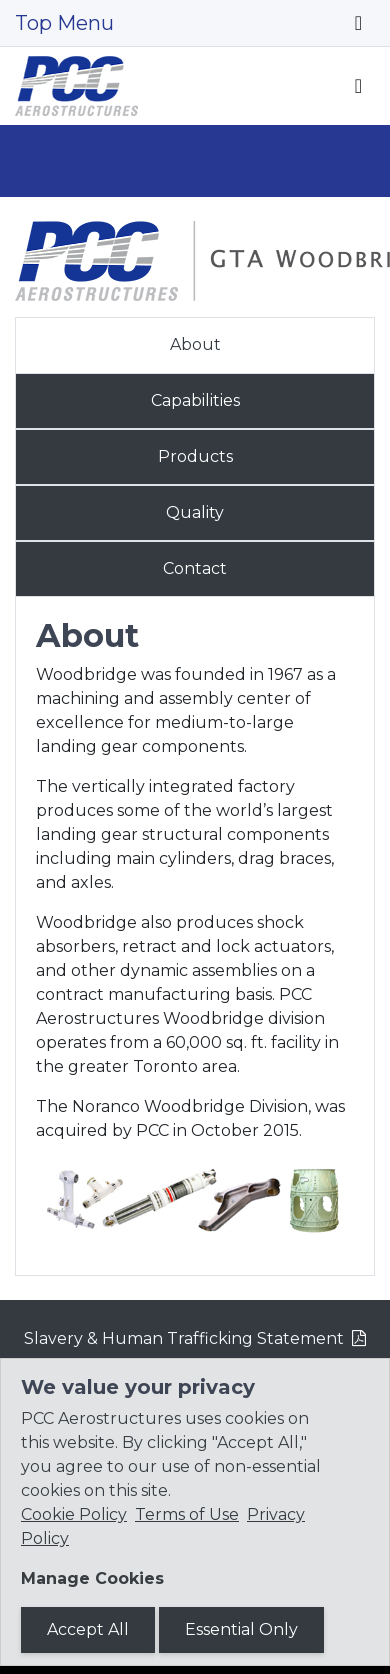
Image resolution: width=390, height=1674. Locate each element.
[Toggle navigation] (358, 23)
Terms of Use (187, 1514)
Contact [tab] (195, 568)
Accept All (88, 1629)
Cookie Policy (74, 1514)
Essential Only (241, 1629)
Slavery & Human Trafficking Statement (184, 1338)
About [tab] (195, 344)
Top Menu (64, 23)
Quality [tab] (195, 512)
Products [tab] (195, 456)
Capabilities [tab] (195, 400)
